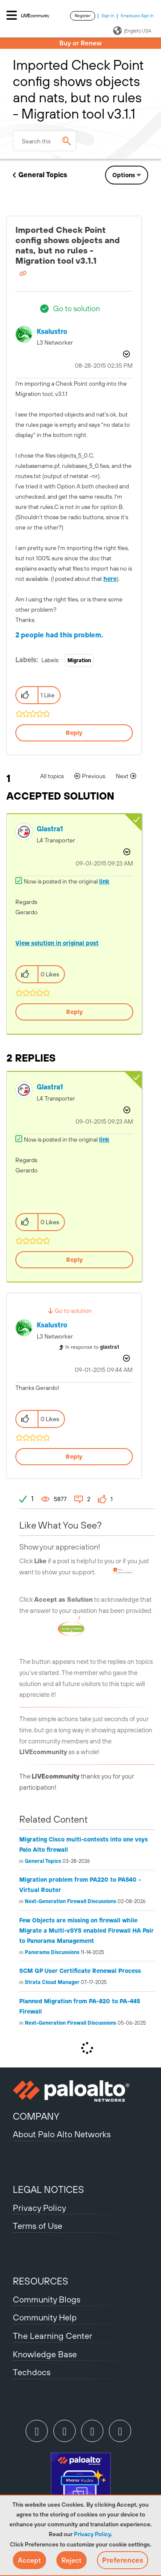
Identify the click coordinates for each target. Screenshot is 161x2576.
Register (83, 15)
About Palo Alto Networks (62, 2134)
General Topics (42, 174)
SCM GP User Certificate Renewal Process (80, 1970)
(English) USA (132, 31)
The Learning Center (52, 2336)
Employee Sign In (137, 15)
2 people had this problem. (59, 635)
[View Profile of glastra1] (50, 829)
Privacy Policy (92, 2534)
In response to (92, 1347)
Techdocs (31, 2372)
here (110, 578)
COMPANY (36, 2116)
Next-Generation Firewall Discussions (70, 1901)
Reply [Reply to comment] (74, 1011)
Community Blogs (46, 2299)
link (104, 881)
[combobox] (44, 141)
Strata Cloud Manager (52, 1982)
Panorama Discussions (52, 1952)
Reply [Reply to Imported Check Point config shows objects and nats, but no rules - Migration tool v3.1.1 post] (74, 732)
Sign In (108, 15)
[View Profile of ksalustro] (52, 331)
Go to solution (76, 308)
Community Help (45, 2317)
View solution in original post (57, 943)
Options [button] (123, 175)
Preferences (122, 2560)
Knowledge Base (45, 2354)
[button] (29, 2560)
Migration (79, 660)
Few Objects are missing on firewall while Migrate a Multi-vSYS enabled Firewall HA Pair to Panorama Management (86, 1930)
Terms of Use (37, 2226)
